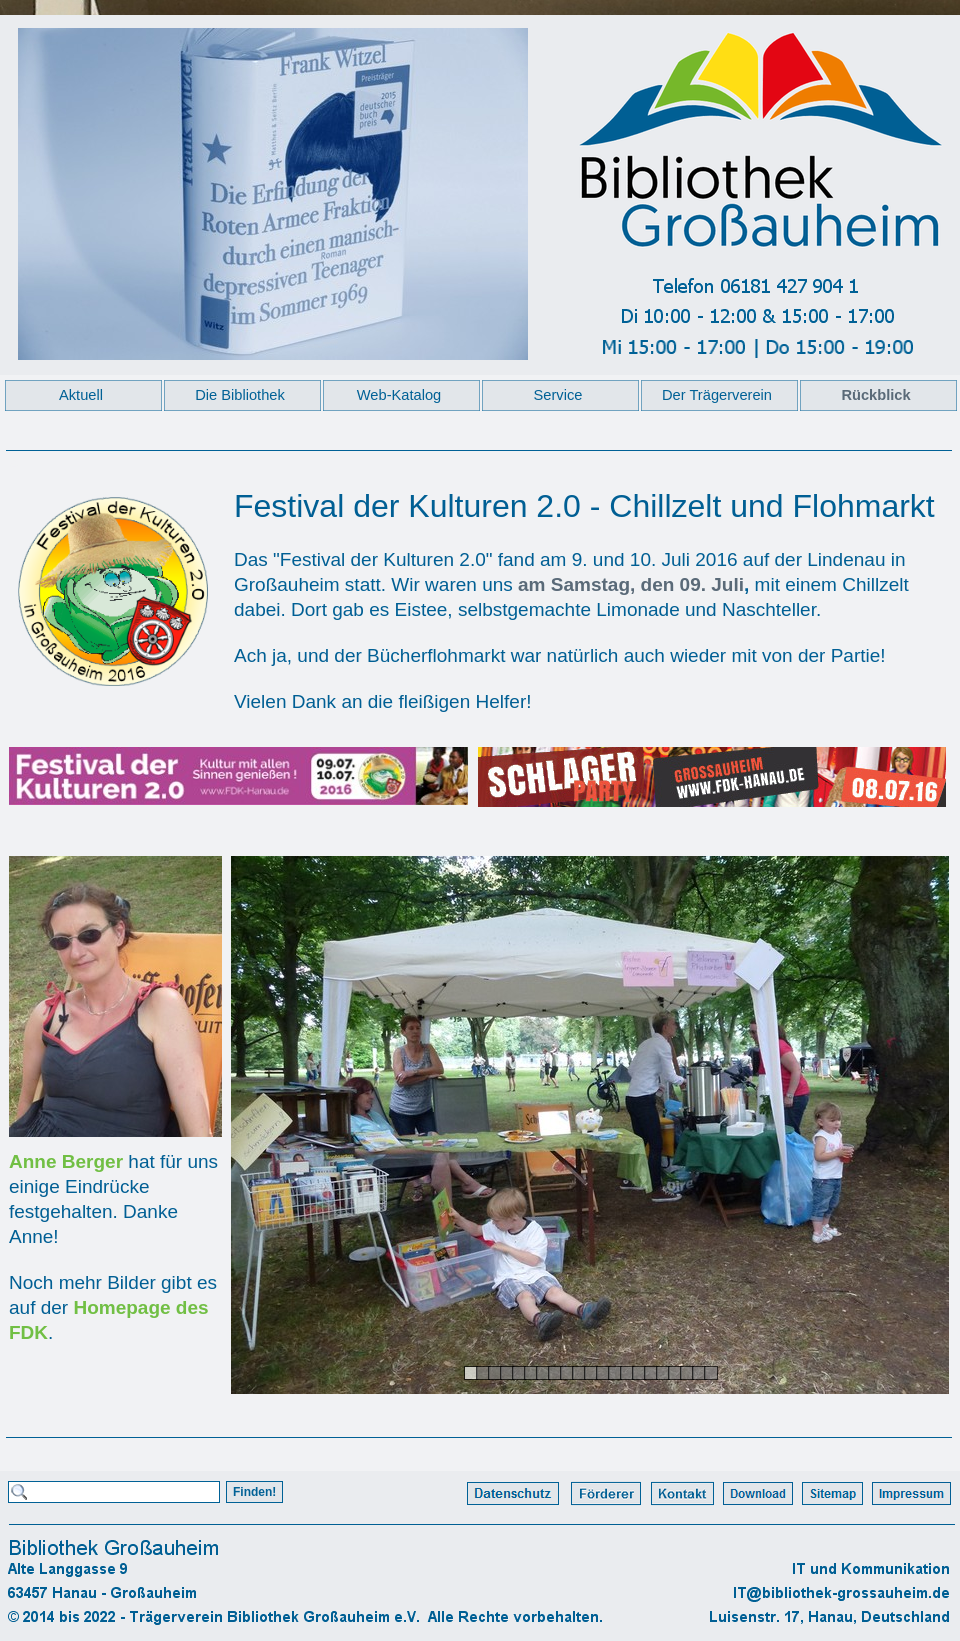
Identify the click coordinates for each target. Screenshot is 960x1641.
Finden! (254, 1492)
